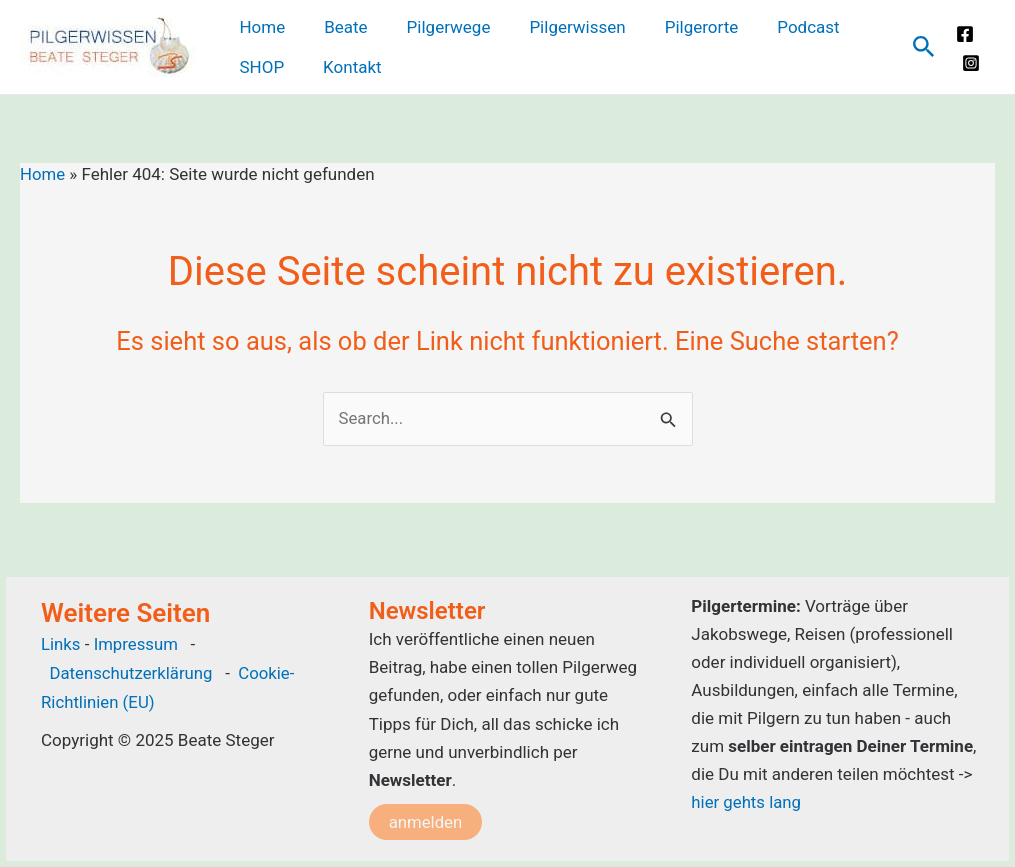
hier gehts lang (746, 802)
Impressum (139, 645)
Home (43, 174)
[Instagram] (969, 63)
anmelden (426, 822)
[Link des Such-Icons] (922, 47)
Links (61, 645)
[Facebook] (963, 34)
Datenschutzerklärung (131, 673)
